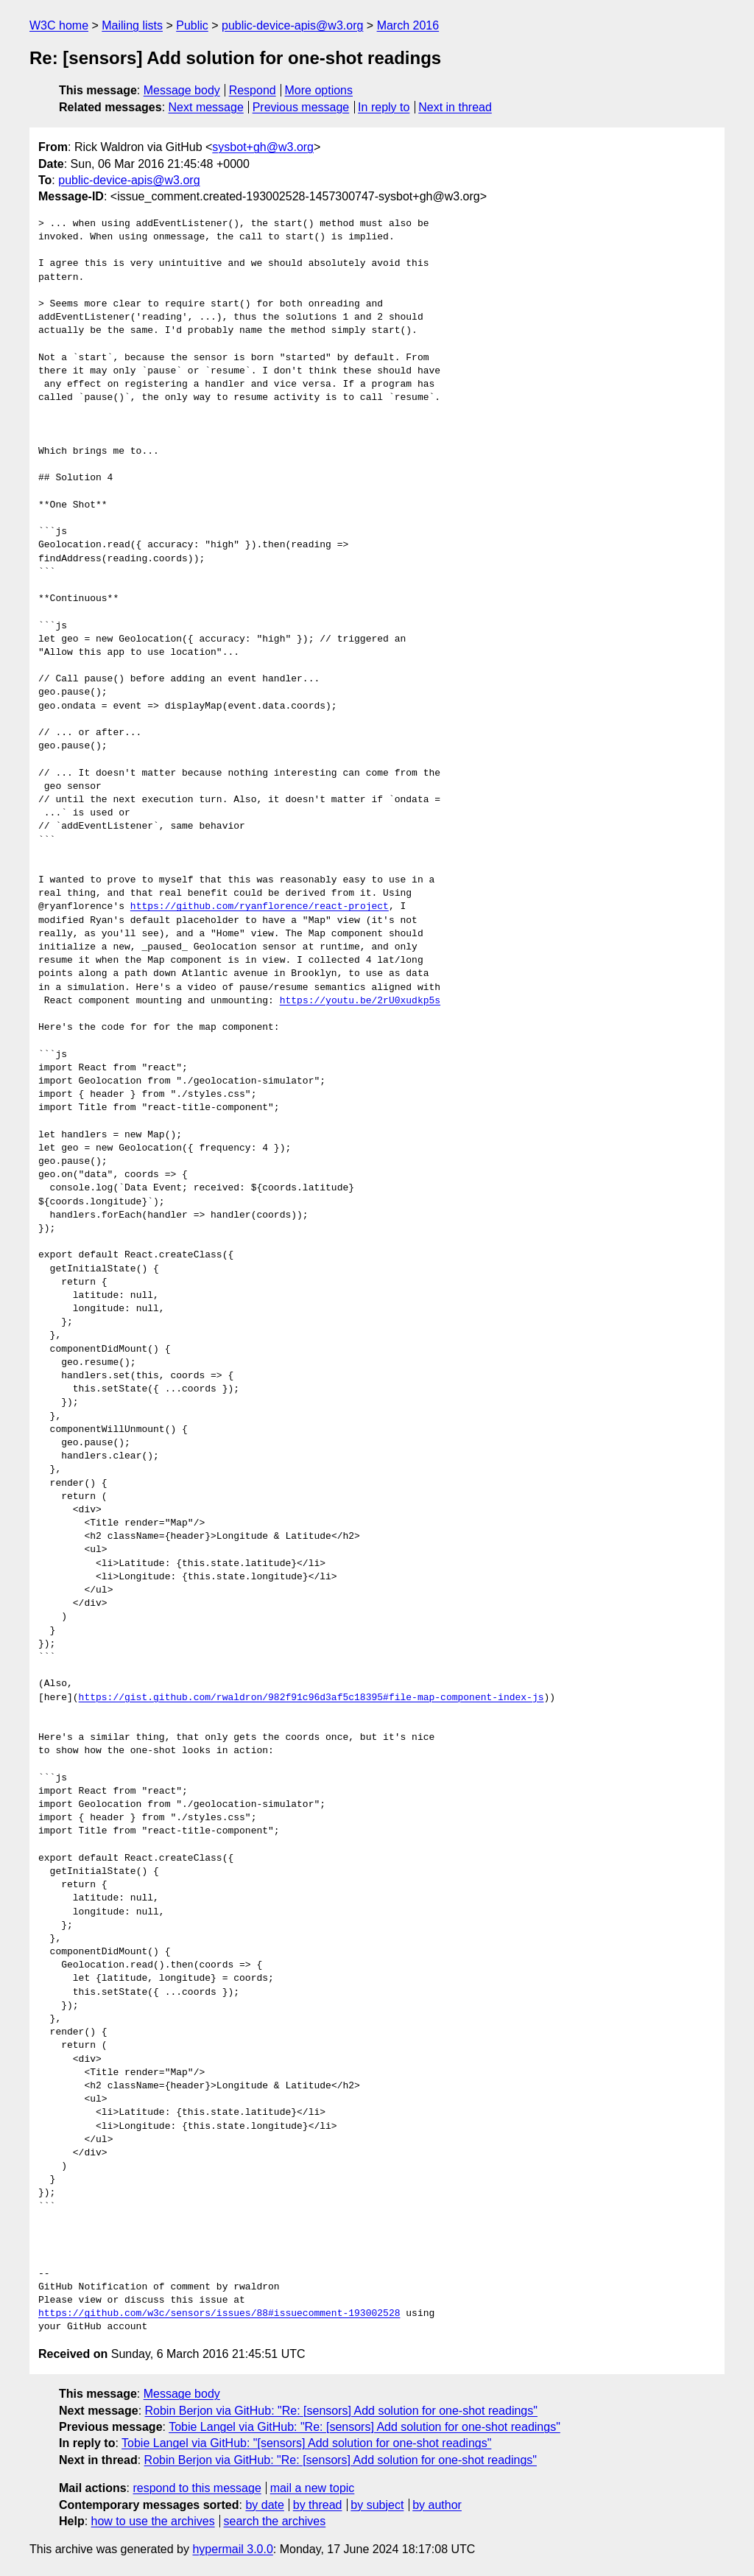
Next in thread (455, 107)
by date (264, 2505)
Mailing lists (132, 25)
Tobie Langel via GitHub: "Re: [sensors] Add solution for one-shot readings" (364, 2427)
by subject (377, 2505)
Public (192, 25)
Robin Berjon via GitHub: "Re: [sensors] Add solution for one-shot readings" (341, 2410)
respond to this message (197, 2488)
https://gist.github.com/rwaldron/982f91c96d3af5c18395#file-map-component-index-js (311, 1698)
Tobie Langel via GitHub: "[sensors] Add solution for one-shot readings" (306, 2443)
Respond (252, 90)
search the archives (275, 2521)
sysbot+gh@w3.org (263, 147)
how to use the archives (153, 2521)
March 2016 (408, 25)
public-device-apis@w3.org (292, 25)
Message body (182, 90)
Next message (206, 107)
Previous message (301, 107)
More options (319, 90)
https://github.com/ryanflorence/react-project (259, 906)
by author (437, 2505)
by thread (317, 2505)
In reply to (383, 107)
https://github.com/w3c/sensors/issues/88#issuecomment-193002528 (219, 2313)
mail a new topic (312, 2488)
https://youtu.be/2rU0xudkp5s (360, 1001)
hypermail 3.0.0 (232, 2549)
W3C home (58, 25)
